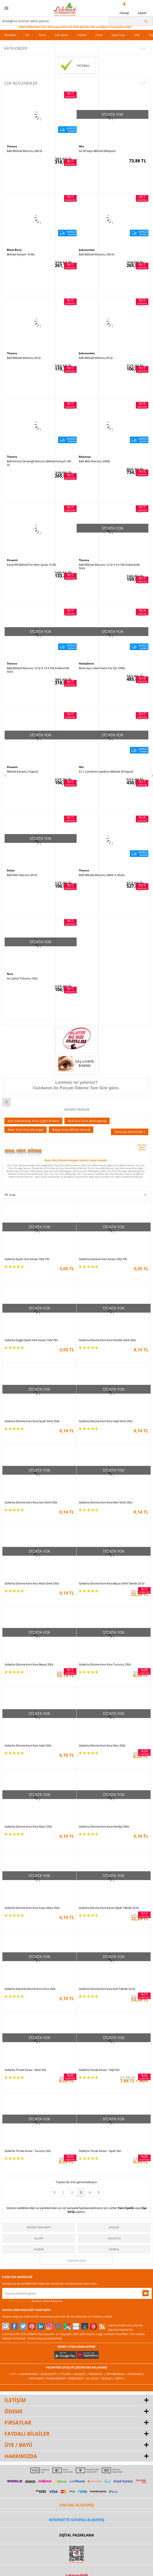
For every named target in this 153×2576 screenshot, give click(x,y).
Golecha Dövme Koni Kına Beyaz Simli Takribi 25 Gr (112, 1583)
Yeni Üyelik (126, 2208)
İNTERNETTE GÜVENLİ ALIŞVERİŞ (76, 2519)
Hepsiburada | (116, 2374)
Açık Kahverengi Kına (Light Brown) (33, 1121)
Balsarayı (85, 457)
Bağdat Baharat (39, 2227)
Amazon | (81, 2374)
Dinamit (12, 560)
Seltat (11, 870)
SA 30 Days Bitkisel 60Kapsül (97, 151)
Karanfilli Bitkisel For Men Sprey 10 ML (32, 564)
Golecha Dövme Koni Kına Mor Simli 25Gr (105, 1502)
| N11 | (14, 2374)
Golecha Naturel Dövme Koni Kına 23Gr (30, 1989)
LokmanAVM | (29, 2374)
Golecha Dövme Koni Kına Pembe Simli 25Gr (107, 1340)
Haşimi (39, 2249)
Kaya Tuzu (118, 35)
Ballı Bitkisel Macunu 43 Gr (24, 357)
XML (137, 35)
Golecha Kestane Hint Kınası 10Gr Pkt (103, 1259)
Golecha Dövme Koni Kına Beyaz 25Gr (29, 1664)
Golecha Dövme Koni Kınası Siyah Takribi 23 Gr (109, 1907)
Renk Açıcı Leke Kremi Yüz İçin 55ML (102, 668)
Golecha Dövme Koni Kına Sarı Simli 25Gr (31, 1502)
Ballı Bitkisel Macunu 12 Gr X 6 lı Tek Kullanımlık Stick (109, 566)
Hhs (81, 146)
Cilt (27, 35)
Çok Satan (61, 35)
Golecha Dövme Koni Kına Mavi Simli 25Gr (32, 1583)
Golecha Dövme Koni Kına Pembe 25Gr (104, 1826)
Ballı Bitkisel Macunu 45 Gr (96, 357)
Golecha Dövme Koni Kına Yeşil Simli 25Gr (106, 1421)
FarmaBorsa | (57, 2378)
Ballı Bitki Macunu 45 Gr (22, 875)
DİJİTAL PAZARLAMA (76, 2535)
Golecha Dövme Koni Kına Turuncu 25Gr (105, 1664)
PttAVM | (67, 2374)
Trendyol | (97, 2374)
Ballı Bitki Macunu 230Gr (94, 461)
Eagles (114, 2227)
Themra (12, 146)
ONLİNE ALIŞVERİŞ (76, 2504)
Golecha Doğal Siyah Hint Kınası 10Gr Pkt (31, 1340)
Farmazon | (77, 2378)
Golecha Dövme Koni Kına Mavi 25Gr (28, 1826)
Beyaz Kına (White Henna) (71, 1129)
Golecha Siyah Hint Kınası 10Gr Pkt (27, 1259)
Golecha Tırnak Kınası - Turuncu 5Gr (28, 2151)
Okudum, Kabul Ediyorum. (32, 2301)
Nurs (10, 974)
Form (99, 35)
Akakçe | (107, 2378)
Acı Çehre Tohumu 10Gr (22, 978)
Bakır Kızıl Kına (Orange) (25, 1129)
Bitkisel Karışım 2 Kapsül (22, 771)
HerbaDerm (86, 663)
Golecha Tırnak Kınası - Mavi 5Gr (25, 2070)
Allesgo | (93, 2378)
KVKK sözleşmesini (19, 2301)
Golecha (114, 2238)
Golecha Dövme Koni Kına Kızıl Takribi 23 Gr (107, 1989)
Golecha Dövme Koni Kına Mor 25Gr (102, 1745)
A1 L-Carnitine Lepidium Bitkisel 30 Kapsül (106, 771)
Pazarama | (135, 2374)
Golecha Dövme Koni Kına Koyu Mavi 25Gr (32, 1907)
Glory (38, 2238)
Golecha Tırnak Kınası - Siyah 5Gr (100, 2151)
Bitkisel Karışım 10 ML (21, 254)
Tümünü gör (76, 2261)
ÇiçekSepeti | (50, 2374)
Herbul (114, 2249)
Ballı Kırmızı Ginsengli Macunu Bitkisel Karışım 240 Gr (39, 462)
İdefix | (119, 2378)
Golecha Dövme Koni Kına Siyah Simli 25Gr (32, 1421)
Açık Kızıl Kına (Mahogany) (87, 1121)
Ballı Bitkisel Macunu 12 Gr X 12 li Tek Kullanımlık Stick (38, 669)
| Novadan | (37, 2378)
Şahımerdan (87, 250)
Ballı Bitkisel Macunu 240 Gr (24, 151)
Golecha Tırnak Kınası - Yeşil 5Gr (99, 2070)
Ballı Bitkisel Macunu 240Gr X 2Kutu (102, 875)
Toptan (82, 35)
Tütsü (42, 35)
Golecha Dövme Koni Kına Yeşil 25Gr (28, 1745)
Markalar (10, 35)
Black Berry (14, 250)
